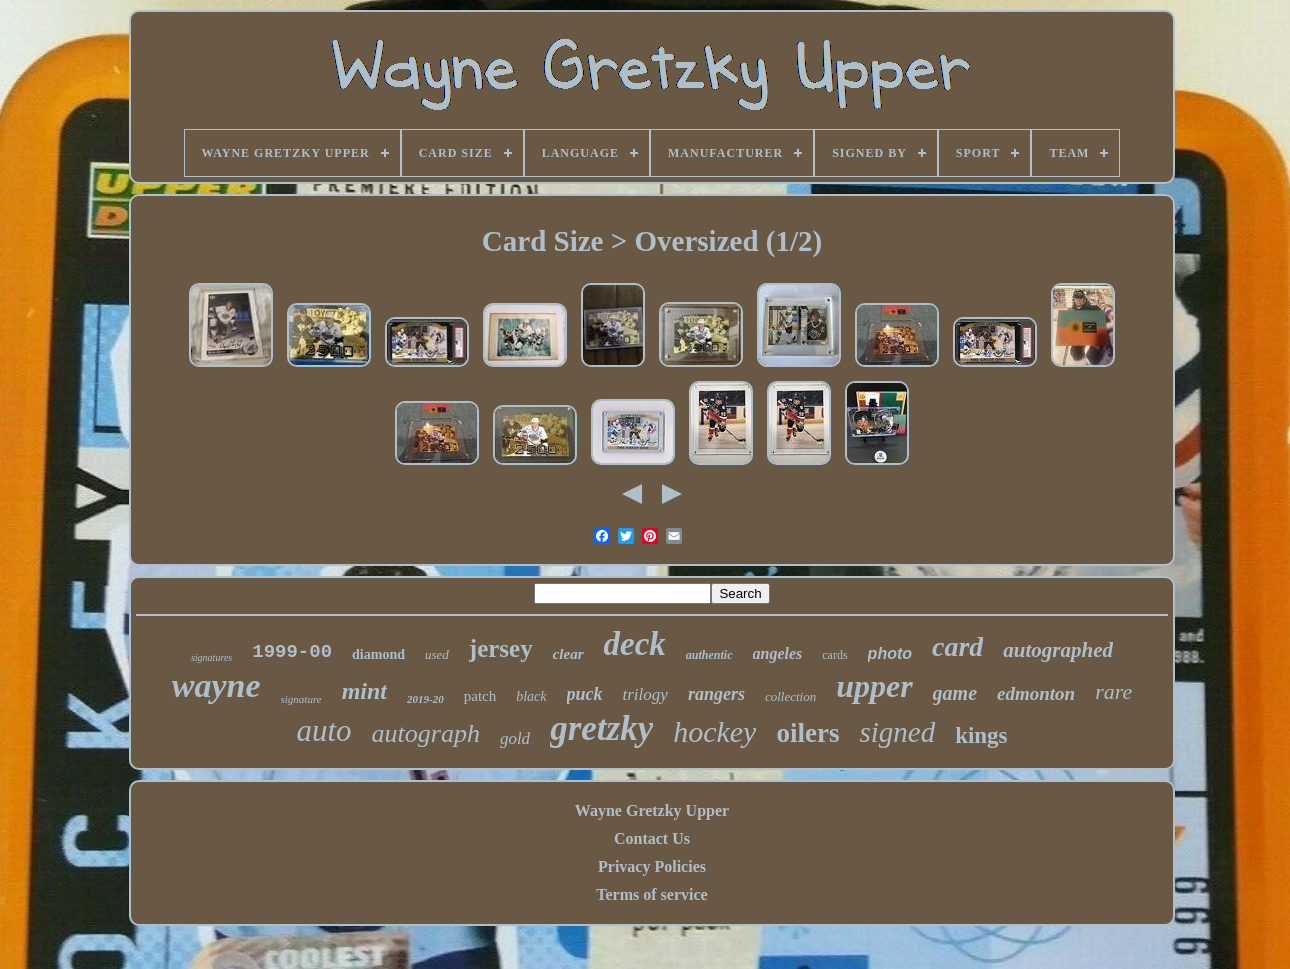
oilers (807, 733)
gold (515, 738)
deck (635, 644)
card (957, 646)
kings (981, 735)
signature (301, 699)
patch (480, 696)
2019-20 (425, 699)
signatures (211, 657)
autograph (426, 733)
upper (874, 686)
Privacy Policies (652, 866)
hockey (714, 731)
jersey (501, 648)
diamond (378, 654)
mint (364, 691)
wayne (216, 685)
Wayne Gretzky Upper (652, 810)
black (531, 696)
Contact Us (652, 838)
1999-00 (292, 652)
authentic (709, 655)
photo (890, 653)
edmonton (1036, 693)
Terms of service (651, 894)
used (437, 654)
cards (834, 655)
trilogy (645, 694)
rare (1113, 691)
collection (790, 696)
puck (585, 694)
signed (897, 732)
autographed (1058, 650)
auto (323, 730)
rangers (716, 694)
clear (568, 654)
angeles (778, 653)
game (955, 693)
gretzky (601, 728)
